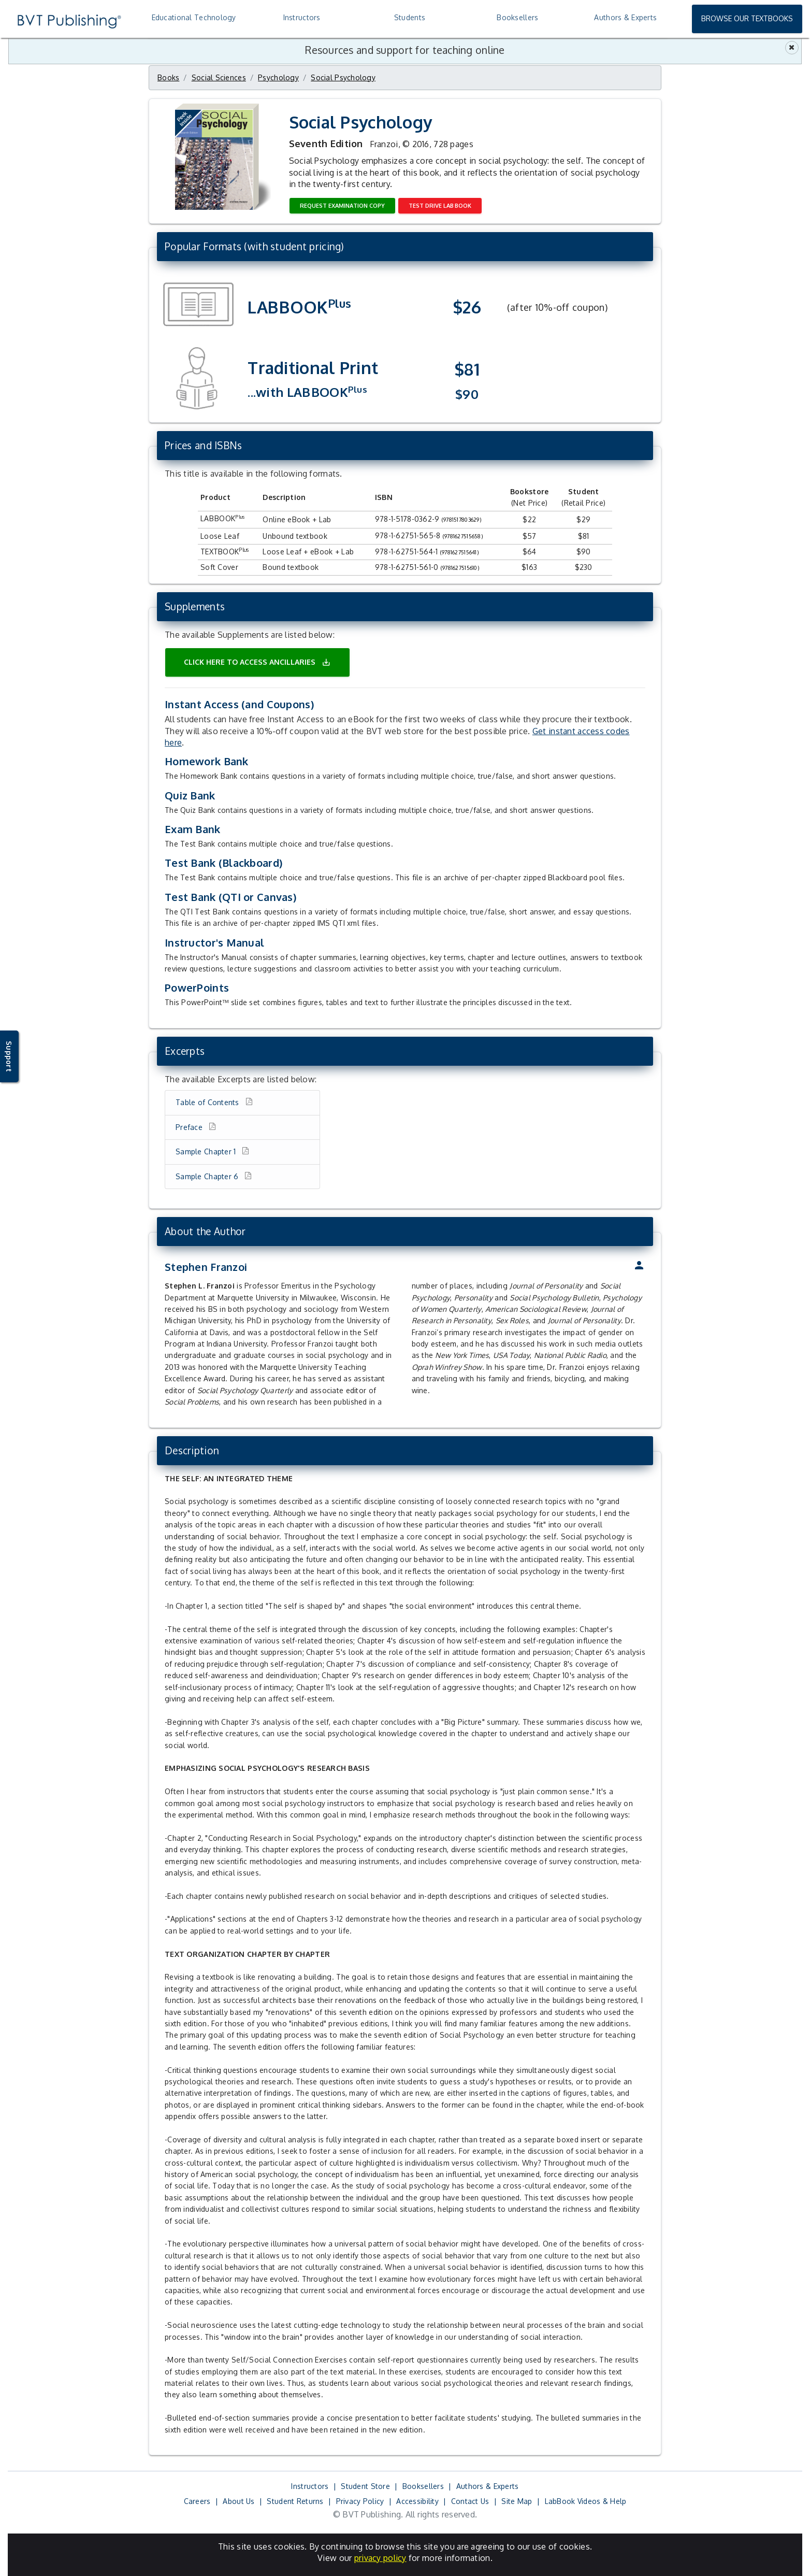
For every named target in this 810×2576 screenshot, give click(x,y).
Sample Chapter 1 (207, 1151)
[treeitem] (624, 17)
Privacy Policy (360, 2501)
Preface (190, 1127)
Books (168, 77)
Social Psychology (343, 77)
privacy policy (380, 2558)
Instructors (309, 2486)
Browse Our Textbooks (747, 18)
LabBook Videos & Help (586, 2501)
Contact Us (470, 2501)
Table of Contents (208, 1102)
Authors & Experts (487, 2486)
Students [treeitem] (409, 17)
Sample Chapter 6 (208, 1176)
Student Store (365, 2486)
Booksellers (423, 2486)
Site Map (516, 2501)
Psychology (278, 77)
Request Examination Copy (342, 205)
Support (9, 1056)
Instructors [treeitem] (302, 17)
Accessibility (417, 2501)
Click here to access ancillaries (257, 662)
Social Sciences (219, 77)
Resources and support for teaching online (404, 50)
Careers (197, 2501)
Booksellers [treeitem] (517, 17)
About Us (238, 2501)
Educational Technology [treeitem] (194, 17)
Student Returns (295, 2501)
